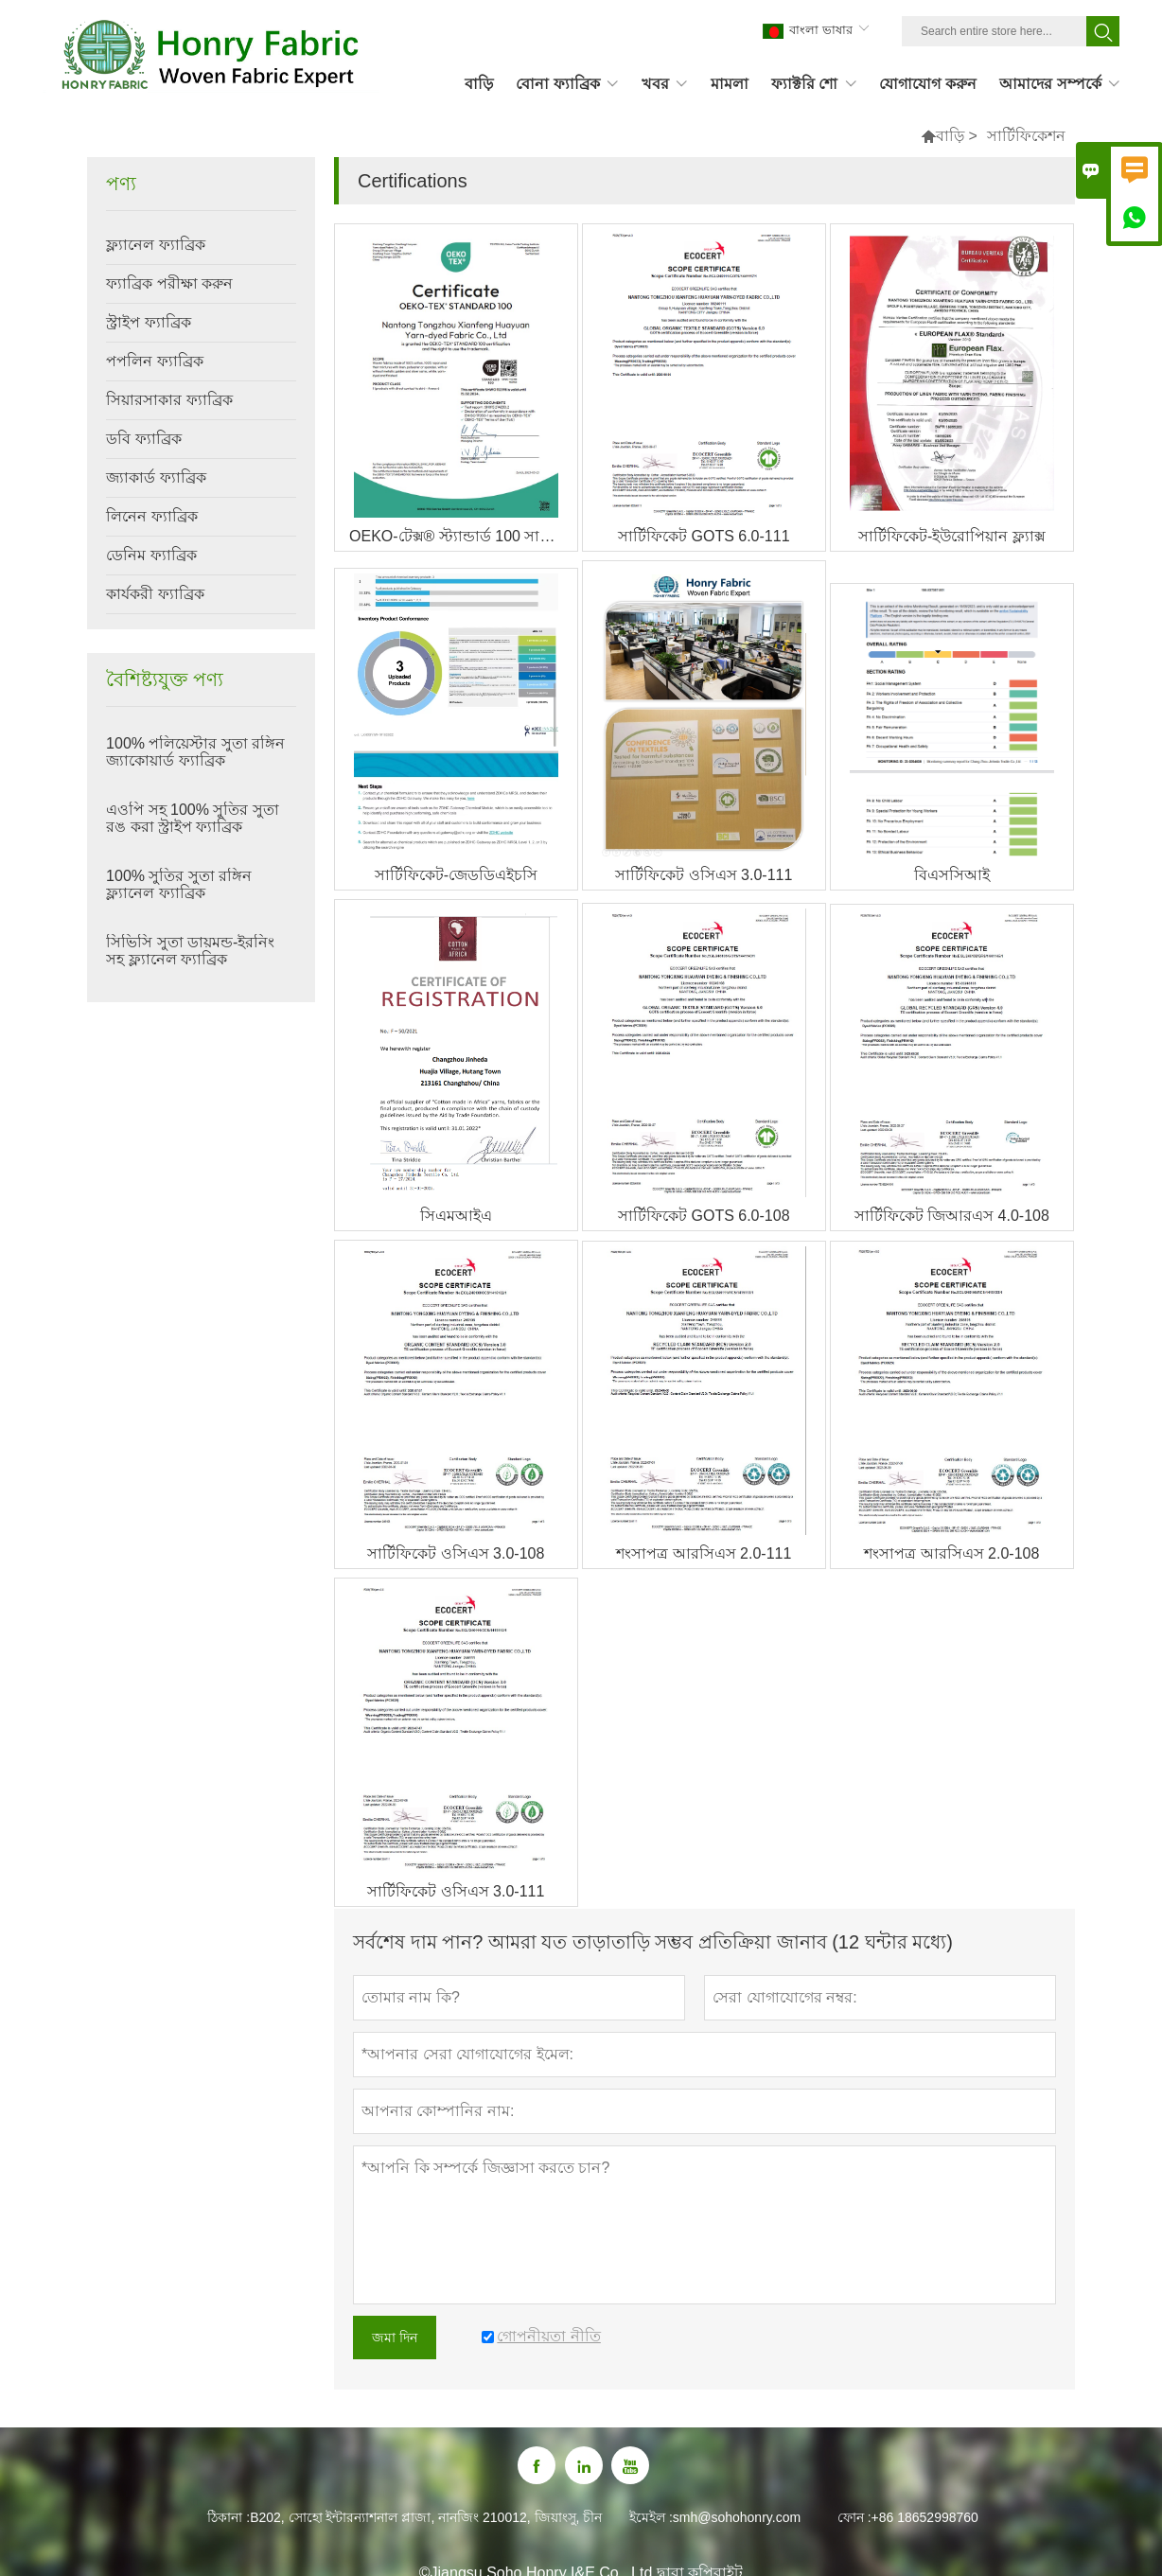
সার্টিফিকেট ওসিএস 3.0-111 (703, 875)
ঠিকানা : (228, 2517)
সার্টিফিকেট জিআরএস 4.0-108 (951, 1216)
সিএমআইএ (456, 1216)
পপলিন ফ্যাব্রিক (154, 361)
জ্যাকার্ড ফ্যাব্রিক (155, 477)
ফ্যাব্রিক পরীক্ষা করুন (169, 283)
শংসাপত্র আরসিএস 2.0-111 (703, 1553)
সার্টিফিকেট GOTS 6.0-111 (704, 536)
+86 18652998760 (925, 2517)
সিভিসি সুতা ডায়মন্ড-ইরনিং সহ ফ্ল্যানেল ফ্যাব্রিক (190, 950)
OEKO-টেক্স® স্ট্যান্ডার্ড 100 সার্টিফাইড (463, 536)
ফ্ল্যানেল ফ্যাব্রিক (155, 245)
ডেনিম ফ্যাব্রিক (151, 555)
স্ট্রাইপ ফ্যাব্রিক (148, 322)
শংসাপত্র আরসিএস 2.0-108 (951, 1553)
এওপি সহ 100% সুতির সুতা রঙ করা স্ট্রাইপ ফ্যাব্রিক (192, 818)
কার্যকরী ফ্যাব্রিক (154, 594)
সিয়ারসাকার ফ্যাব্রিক (169, 400)
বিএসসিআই (952, 875)
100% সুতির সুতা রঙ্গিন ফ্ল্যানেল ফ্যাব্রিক (179, 884)
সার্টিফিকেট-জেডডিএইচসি (456, 875)
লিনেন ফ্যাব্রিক (151, 516)
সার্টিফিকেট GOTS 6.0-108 (704, 1216)
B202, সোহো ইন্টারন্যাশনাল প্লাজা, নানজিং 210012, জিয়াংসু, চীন (426, 2517)
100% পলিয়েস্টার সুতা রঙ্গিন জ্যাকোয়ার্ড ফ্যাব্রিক (195, 751)
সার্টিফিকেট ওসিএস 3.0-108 (455, 1553)
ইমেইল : (651, 2517)
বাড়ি (950, 136)
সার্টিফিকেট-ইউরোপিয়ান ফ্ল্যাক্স (952, 536)
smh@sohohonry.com (737, 2517)
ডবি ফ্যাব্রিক (143, 439)
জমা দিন (394, 2337)
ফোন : (854, 2517)
